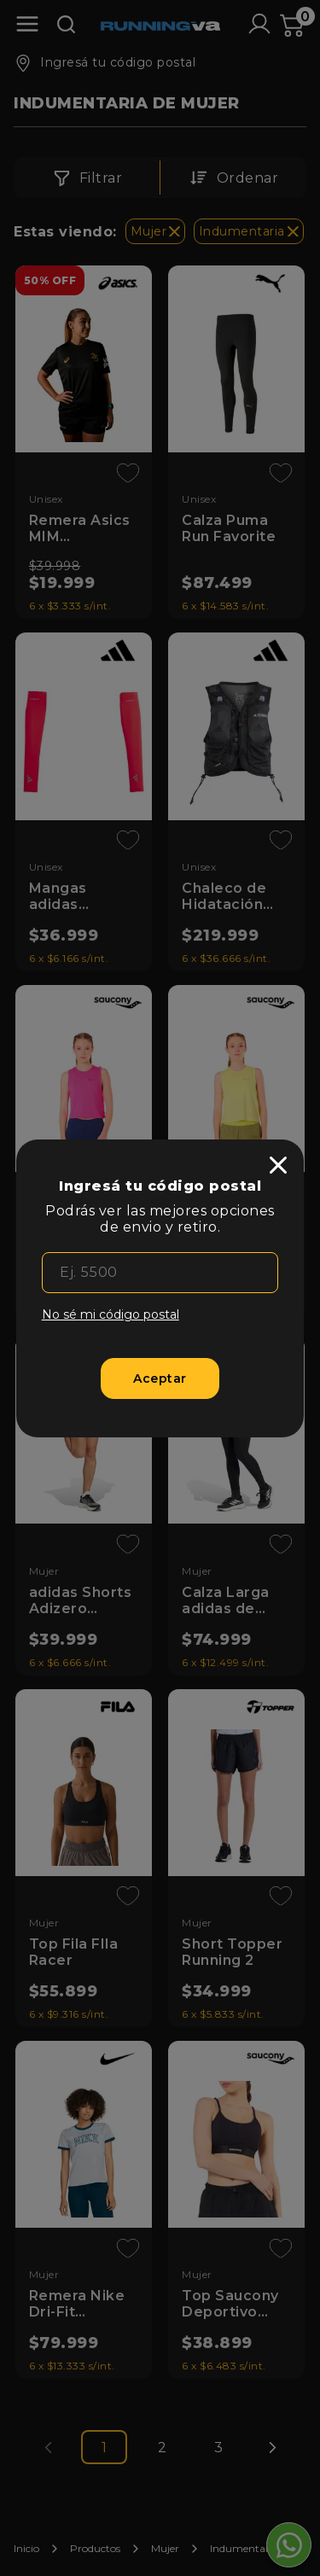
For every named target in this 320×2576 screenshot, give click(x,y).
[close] (278, 1165)
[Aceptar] (160, 1378)
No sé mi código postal (110, 1314)
